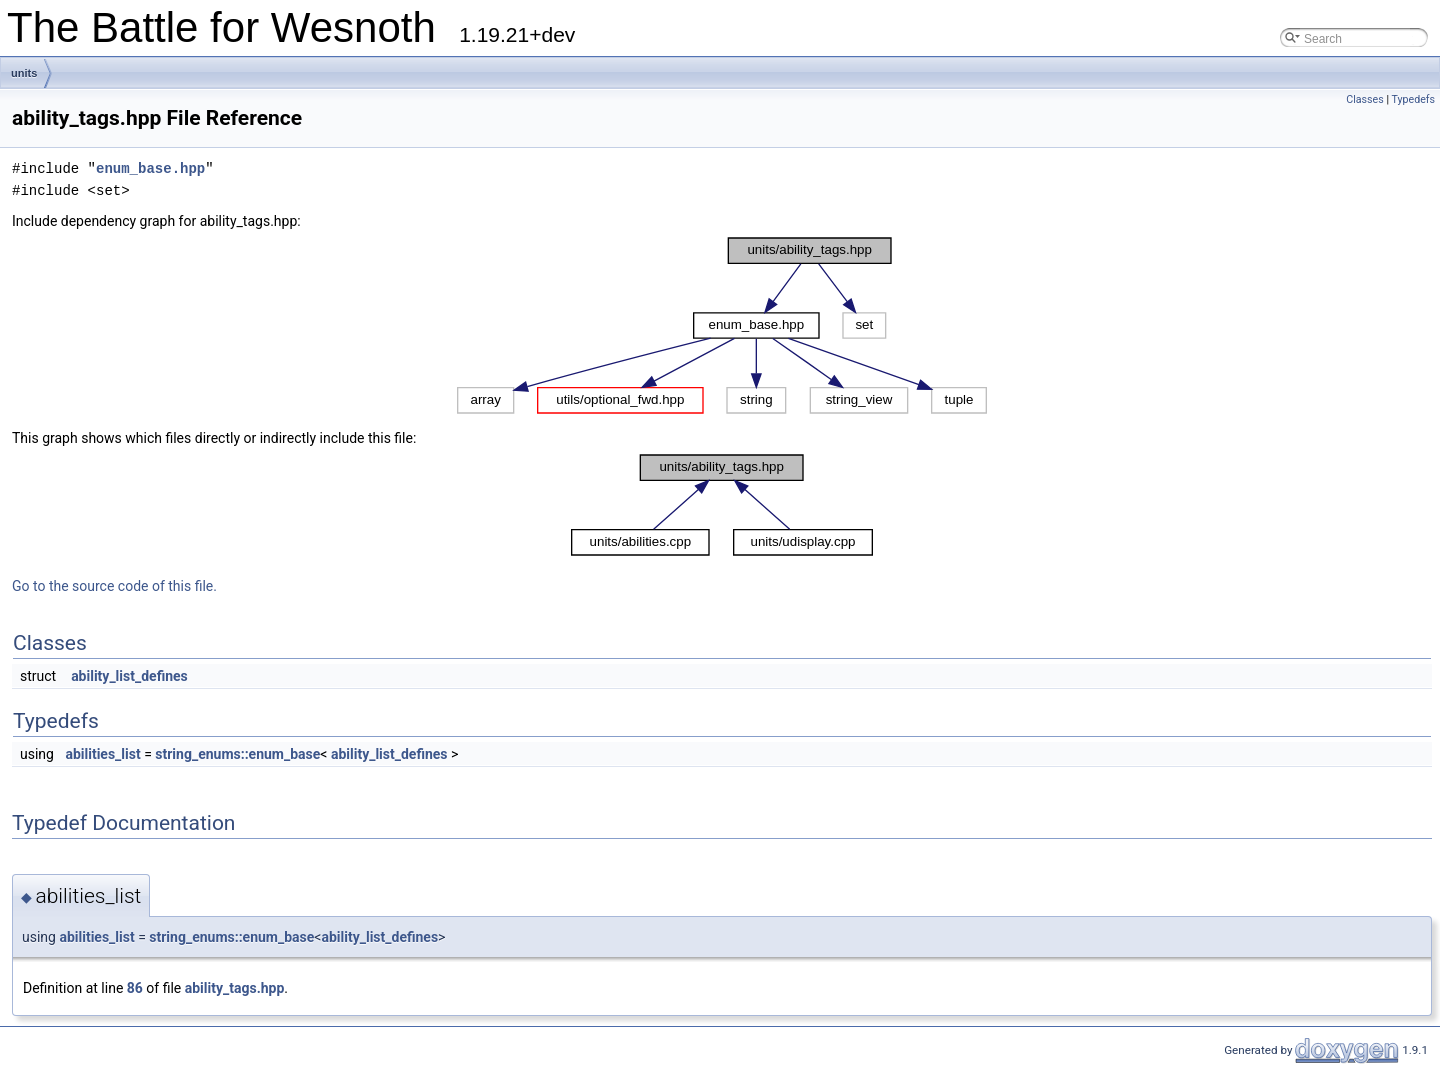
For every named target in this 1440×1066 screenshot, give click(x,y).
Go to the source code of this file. (114, 586)
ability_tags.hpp (235, 988)
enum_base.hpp (150, 168)
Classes (1364, 99)
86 (135, 988)
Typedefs (1413, 99)
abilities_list (102, 754)
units (24, 73)
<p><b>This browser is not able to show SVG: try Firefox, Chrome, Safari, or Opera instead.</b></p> (722, 325)
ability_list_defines (129, 676)
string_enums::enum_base (237, 754)
